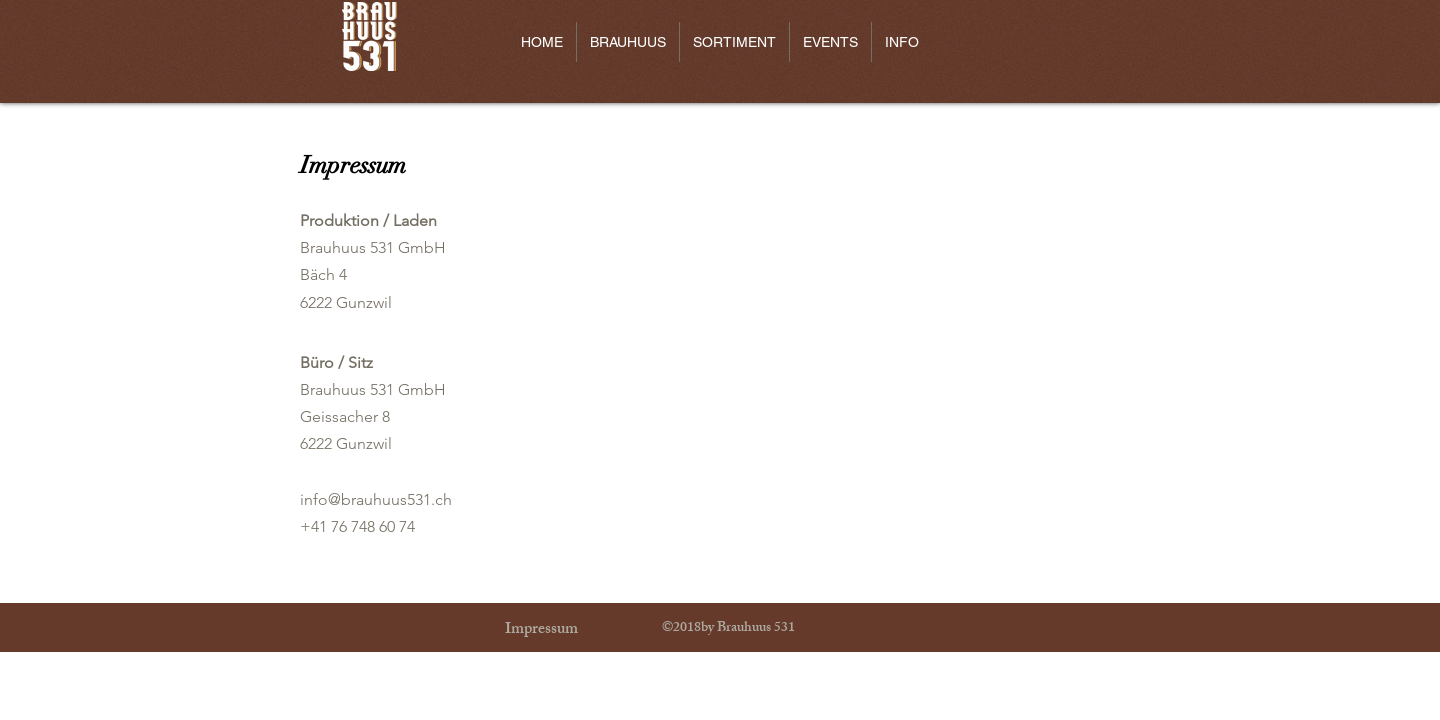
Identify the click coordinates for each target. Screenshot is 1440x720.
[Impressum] (541, 631)
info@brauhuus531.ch (376, 499)
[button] (627, 42)
